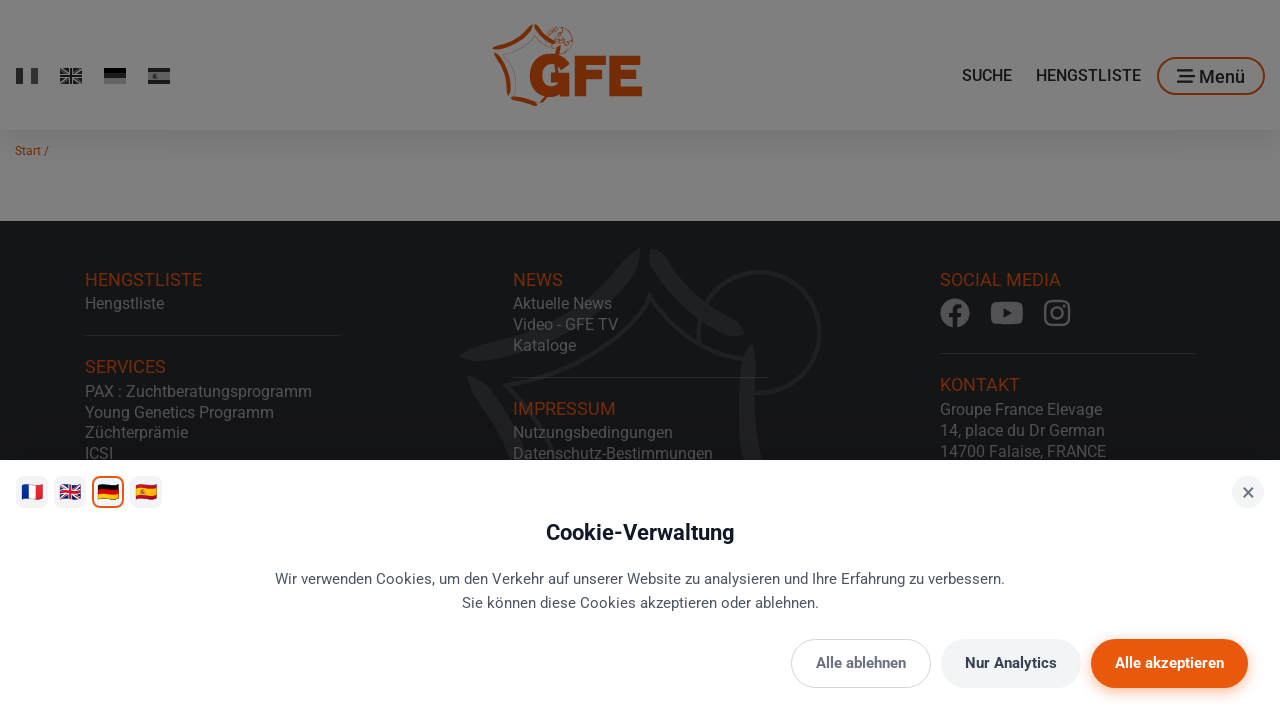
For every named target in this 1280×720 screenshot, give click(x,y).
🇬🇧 (70, 491)
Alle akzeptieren (1169, 663)
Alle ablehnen (861, 663)
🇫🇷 (32, 491)
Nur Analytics (1011, 663)
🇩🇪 (108, 491)
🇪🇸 (146, 491)
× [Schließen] (1248, 492)
